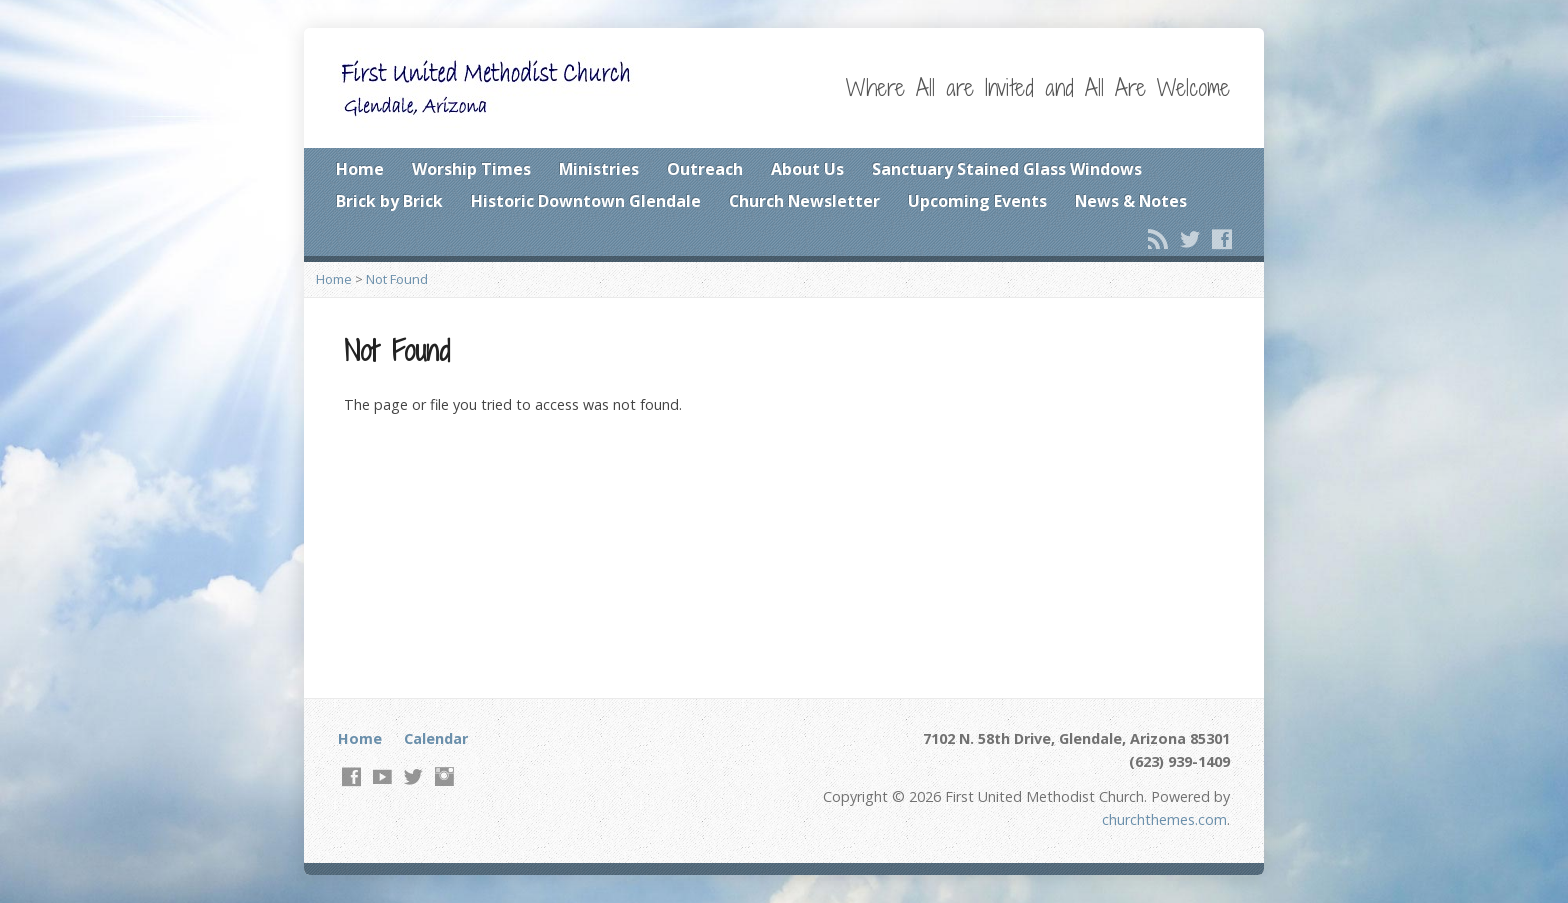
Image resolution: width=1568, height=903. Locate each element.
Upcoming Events (977, 201)
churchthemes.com (1164, 819)
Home (360, 169)
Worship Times (471, 169)
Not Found (397, 279)
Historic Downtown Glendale (586, 201)
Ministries (599, 169)
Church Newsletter (804, 201)
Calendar (436, 738)
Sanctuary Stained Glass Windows (1007, 169)
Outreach (705, 169)
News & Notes (1131, 201)
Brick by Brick (389, 201)
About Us (807, 169)
